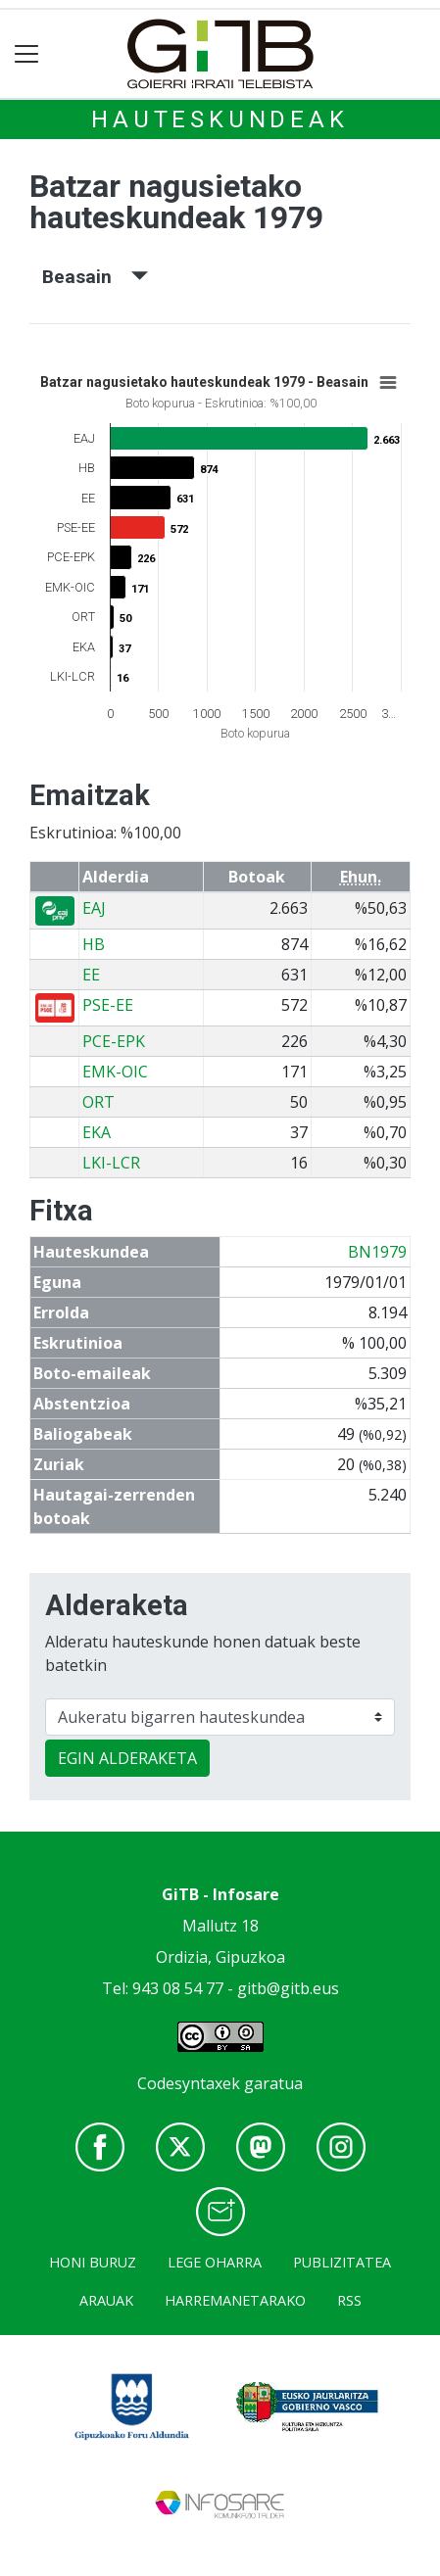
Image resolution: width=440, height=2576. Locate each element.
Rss (349, 2300)
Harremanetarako (235, 2300)
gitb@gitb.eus (288, 1988)
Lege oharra (215, 2262)
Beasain (95, 276)
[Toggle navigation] (27, 54)
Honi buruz (92, 2262)
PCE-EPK (113, 1041)
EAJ (94, 908)
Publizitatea (342, 2262)
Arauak (106, 2300)
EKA (96, 1132)
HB (93, 944)
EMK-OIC (115, 1071)
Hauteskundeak (219, 119)
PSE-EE (107, 1005)
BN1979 (377, 1252)
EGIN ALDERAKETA (127, 1758)
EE (91, 974)
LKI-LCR (111, 1162)
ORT (98, 1102)
